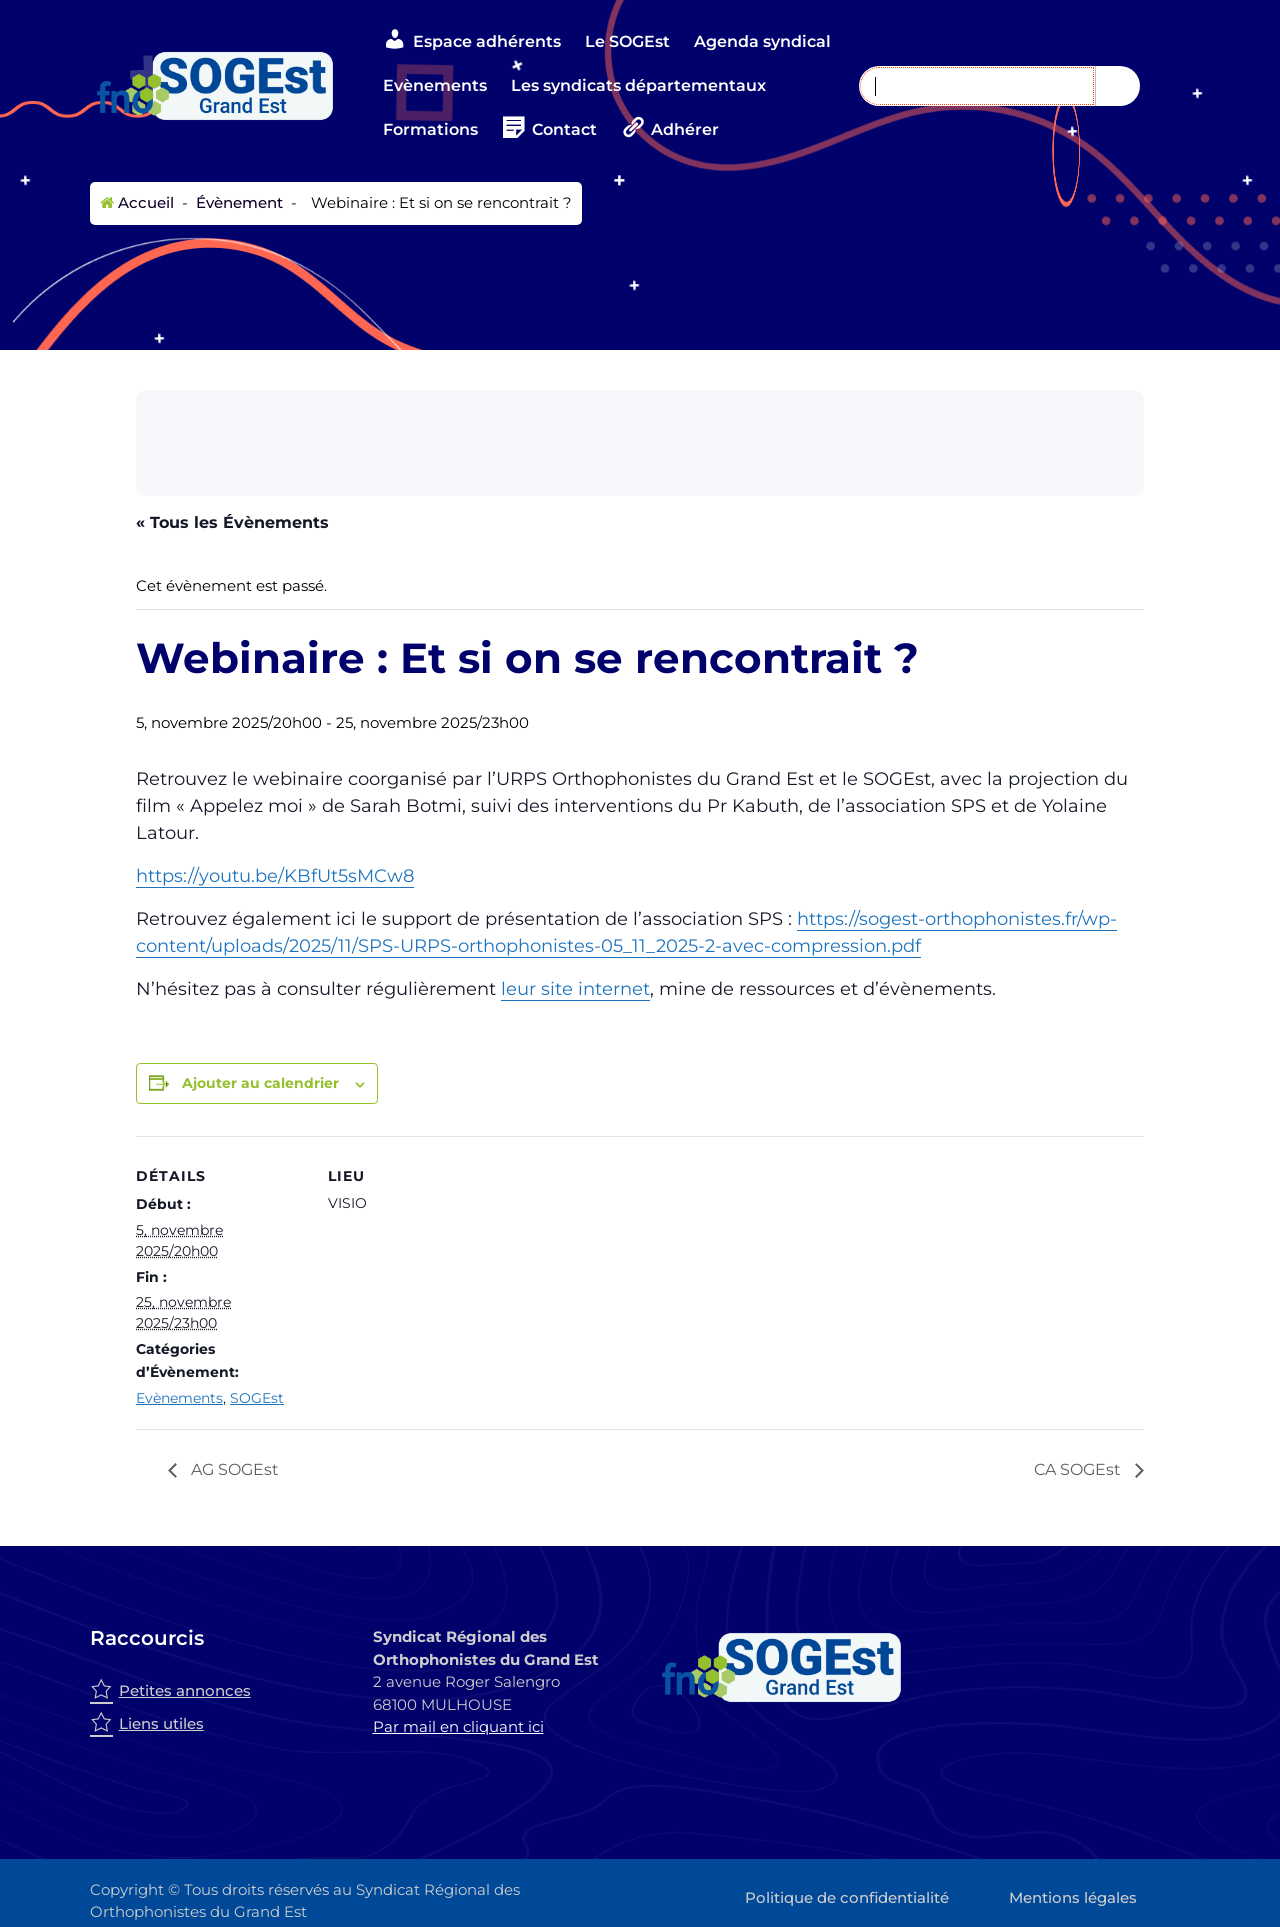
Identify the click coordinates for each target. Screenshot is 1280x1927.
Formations (430, 129)
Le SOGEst (627, 41)
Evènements (435, 85)
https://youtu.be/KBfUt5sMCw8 (275, 876)
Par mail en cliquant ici (458, 1726)
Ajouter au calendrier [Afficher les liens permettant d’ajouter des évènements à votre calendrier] (260, 1083)
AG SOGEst (233, 1469)
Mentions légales (1073, 1897)
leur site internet (575, 989)
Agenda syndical (762, 41)
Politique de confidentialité (847, 1897)
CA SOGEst (1079, 1469)
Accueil (137, 202)
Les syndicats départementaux (638, 85)
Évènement (237, 202)
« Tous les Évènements (232, 522)
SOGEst (257, 1398)
